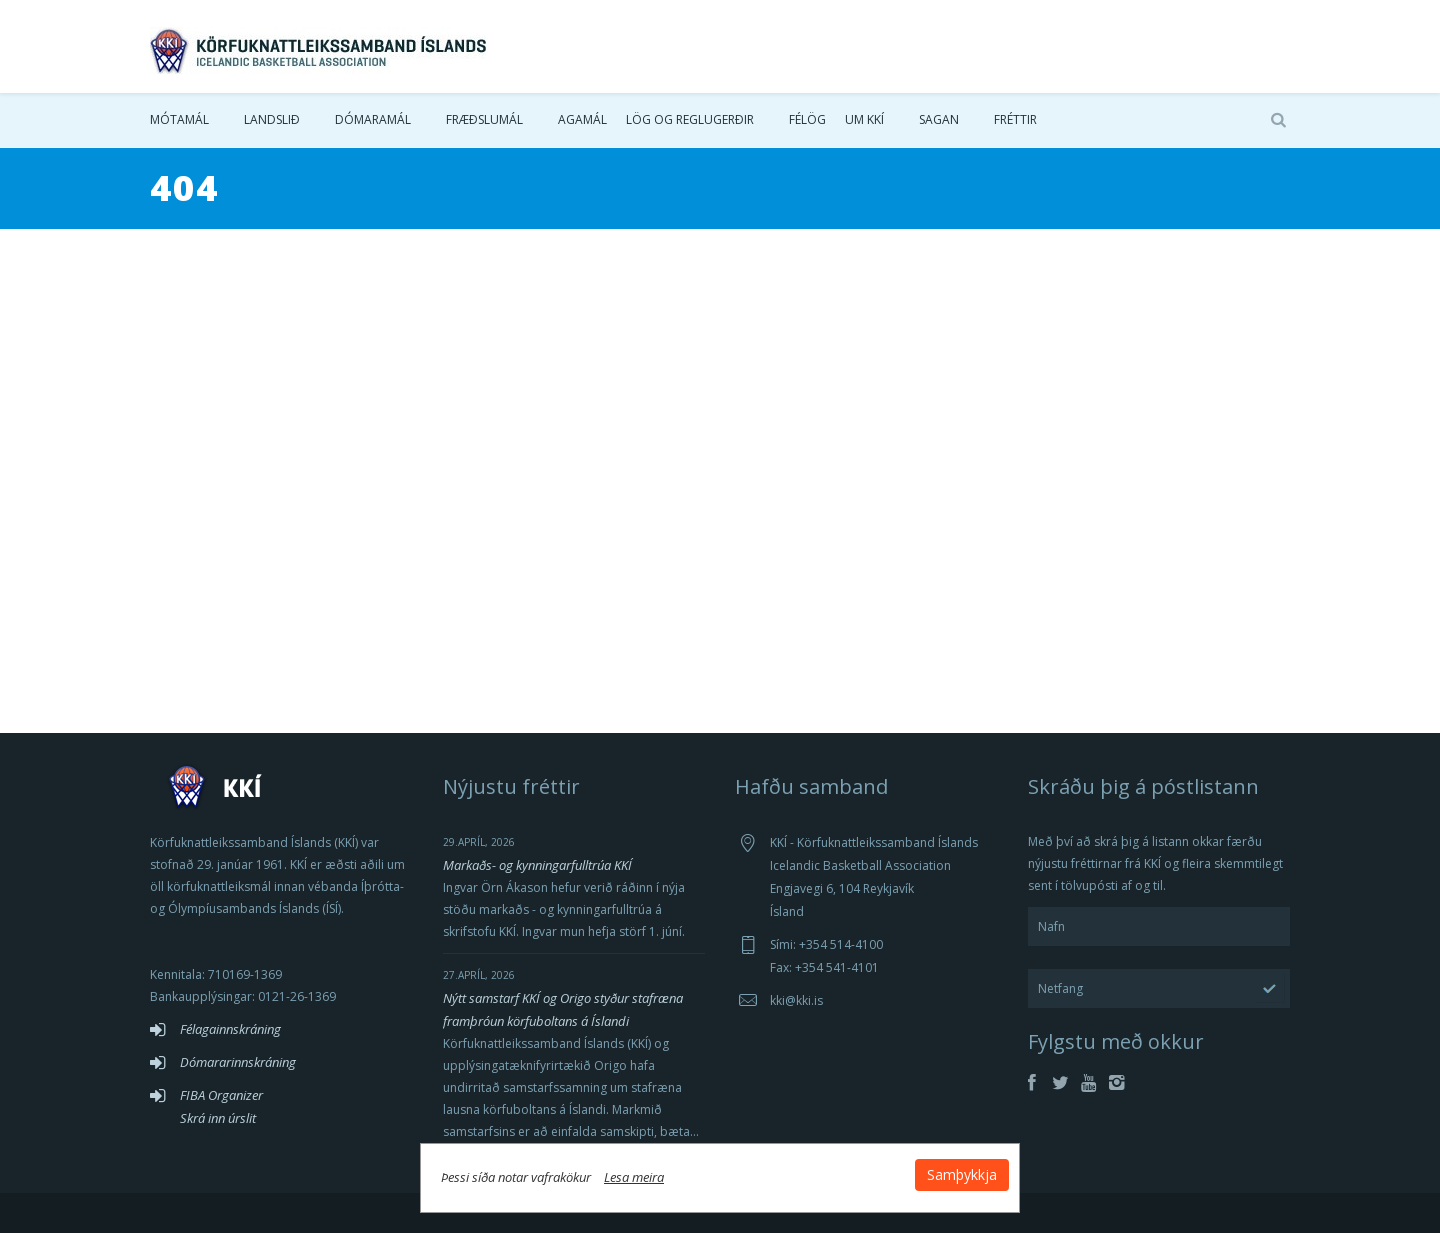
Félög (807, 119)
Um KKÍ (864, 119)
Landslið (272, 119)
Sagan (939, 119)
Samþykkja (962, 1174)
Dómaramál (373, 119)
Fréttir (1015, 119)
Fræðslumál (484, 119)
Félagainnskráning (230, 1029)
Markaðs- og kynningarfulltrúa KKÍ (537, 865)
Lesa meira (634, 1177)
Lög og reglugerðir (690, 119)
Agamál (582, 119)
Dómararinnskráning (238, 1062)
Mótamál (179, 119)
